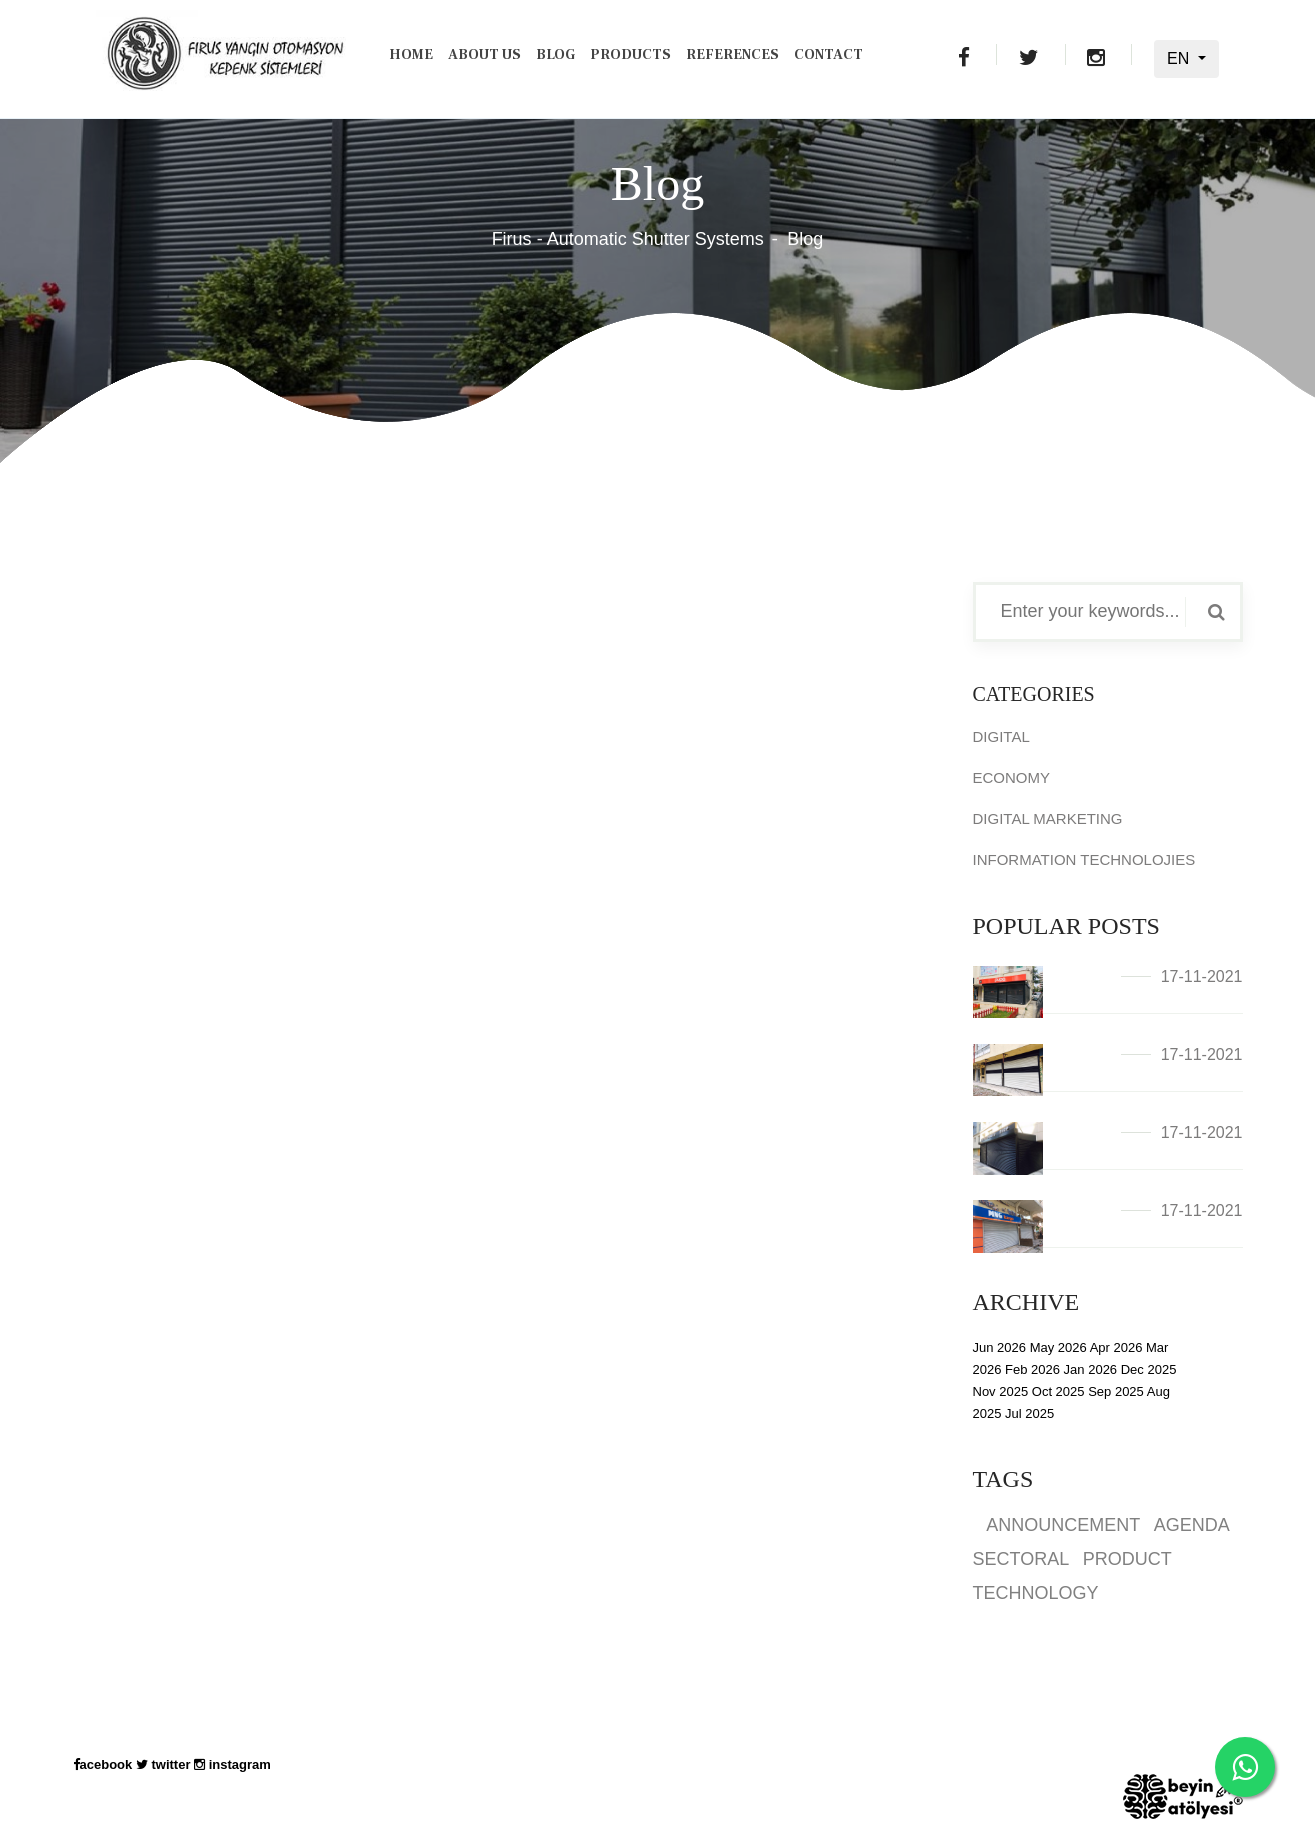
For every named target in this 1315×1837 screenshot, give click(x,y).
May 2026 (1058, 1347)
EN (1180, 58)
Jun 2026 (1000, 1347)
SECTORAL (1021, 1559)
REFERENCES (732, 55)
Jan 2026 (1091, 1369)
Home (411, 55)
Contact (828, 55)
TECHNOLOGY (1036, 1593)
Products (630, 55)
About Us (484, 55)
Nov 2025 (1001, 1391)
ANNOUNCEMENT (1063, 1525)
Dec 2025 (1149, 1369)
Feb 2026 (1032, 1369)
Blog (555, 55)
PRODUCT (1127, 1559)
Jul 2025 (1029, 1413)
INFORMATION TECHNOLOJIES (1084, 859)
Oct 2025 (1058, 1391)
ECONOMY (1012, 777)
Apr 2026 (1116, 1347)
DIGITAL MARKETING (1048, 818)
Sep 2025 (1116, 1391)
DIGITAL (1001, 736)
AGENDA (1192, 1525)
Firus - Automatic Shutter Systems (628, 239)
